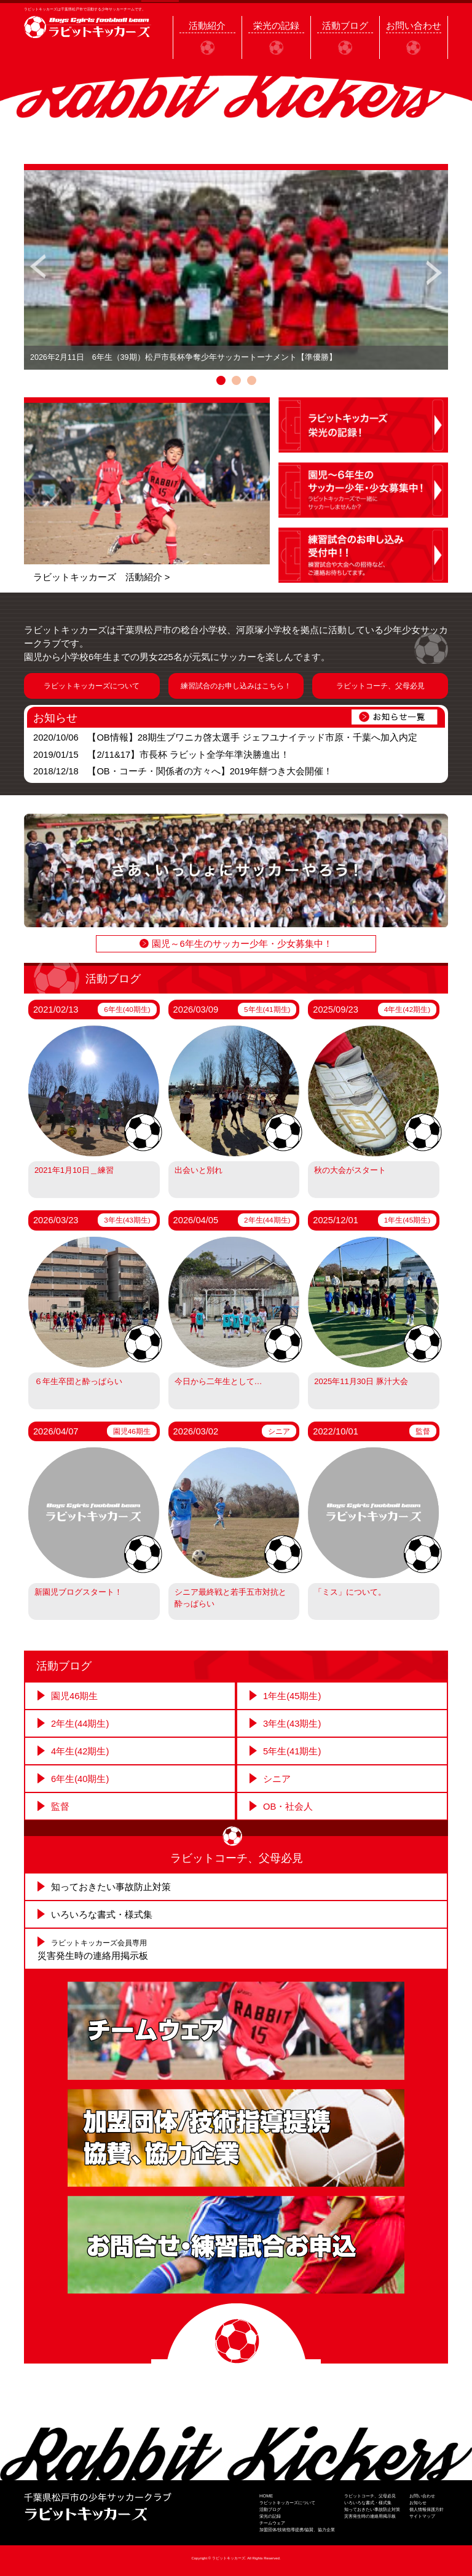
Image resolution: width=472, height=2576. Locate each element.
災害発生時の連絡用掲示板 (370, 2516)
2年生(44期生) (267, 1220)
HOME (266, 2496)
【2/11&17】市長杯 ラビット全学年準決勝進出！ (188, 755)
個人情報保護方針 (426, 2509)
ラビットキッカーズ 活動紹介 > (101, 577)
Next (434, 269)
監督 (422, 1431)
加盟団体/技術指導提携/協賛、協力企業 (297, 2529)
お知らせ (418, 2502)
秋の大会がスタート (350, 1170)
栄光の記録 (270, 2516)
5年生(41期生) (267, 1009)
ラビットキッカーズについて (92, 686)
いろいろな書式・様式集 (101, 1915)
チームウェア (272, 2523)
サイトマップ (422, 2516)
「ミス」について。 (350, 1592)
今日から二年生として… (218, 1381)
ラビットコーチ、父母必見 (380, 686)
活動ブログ (270, 2509)
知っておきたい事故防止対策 (111, 1887)
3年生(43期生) (127, 1220)
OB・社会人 (288, 1806)
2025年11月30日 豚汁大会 (360, 1381)
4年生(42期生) (407, 1009)
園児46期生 (132, 1431)
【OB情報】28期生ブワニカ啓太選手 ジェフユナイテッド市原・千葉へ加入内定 (252, 737)
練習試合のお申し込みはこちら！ (236, 686)
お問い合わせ (422, 2496)
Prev (38, 269)
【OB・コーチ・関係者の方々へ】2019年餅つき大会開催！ (209, 771)
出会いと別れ (198, 1170)
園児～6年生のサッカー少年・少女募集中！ (242, 944)
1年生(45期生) (407, 1220)
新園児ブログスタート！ (78, 1592)
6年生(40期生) (127, 1009)
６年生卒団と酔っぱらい (78, 1381)
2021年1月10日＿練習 (74, 1170)
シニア (279, 1431)
